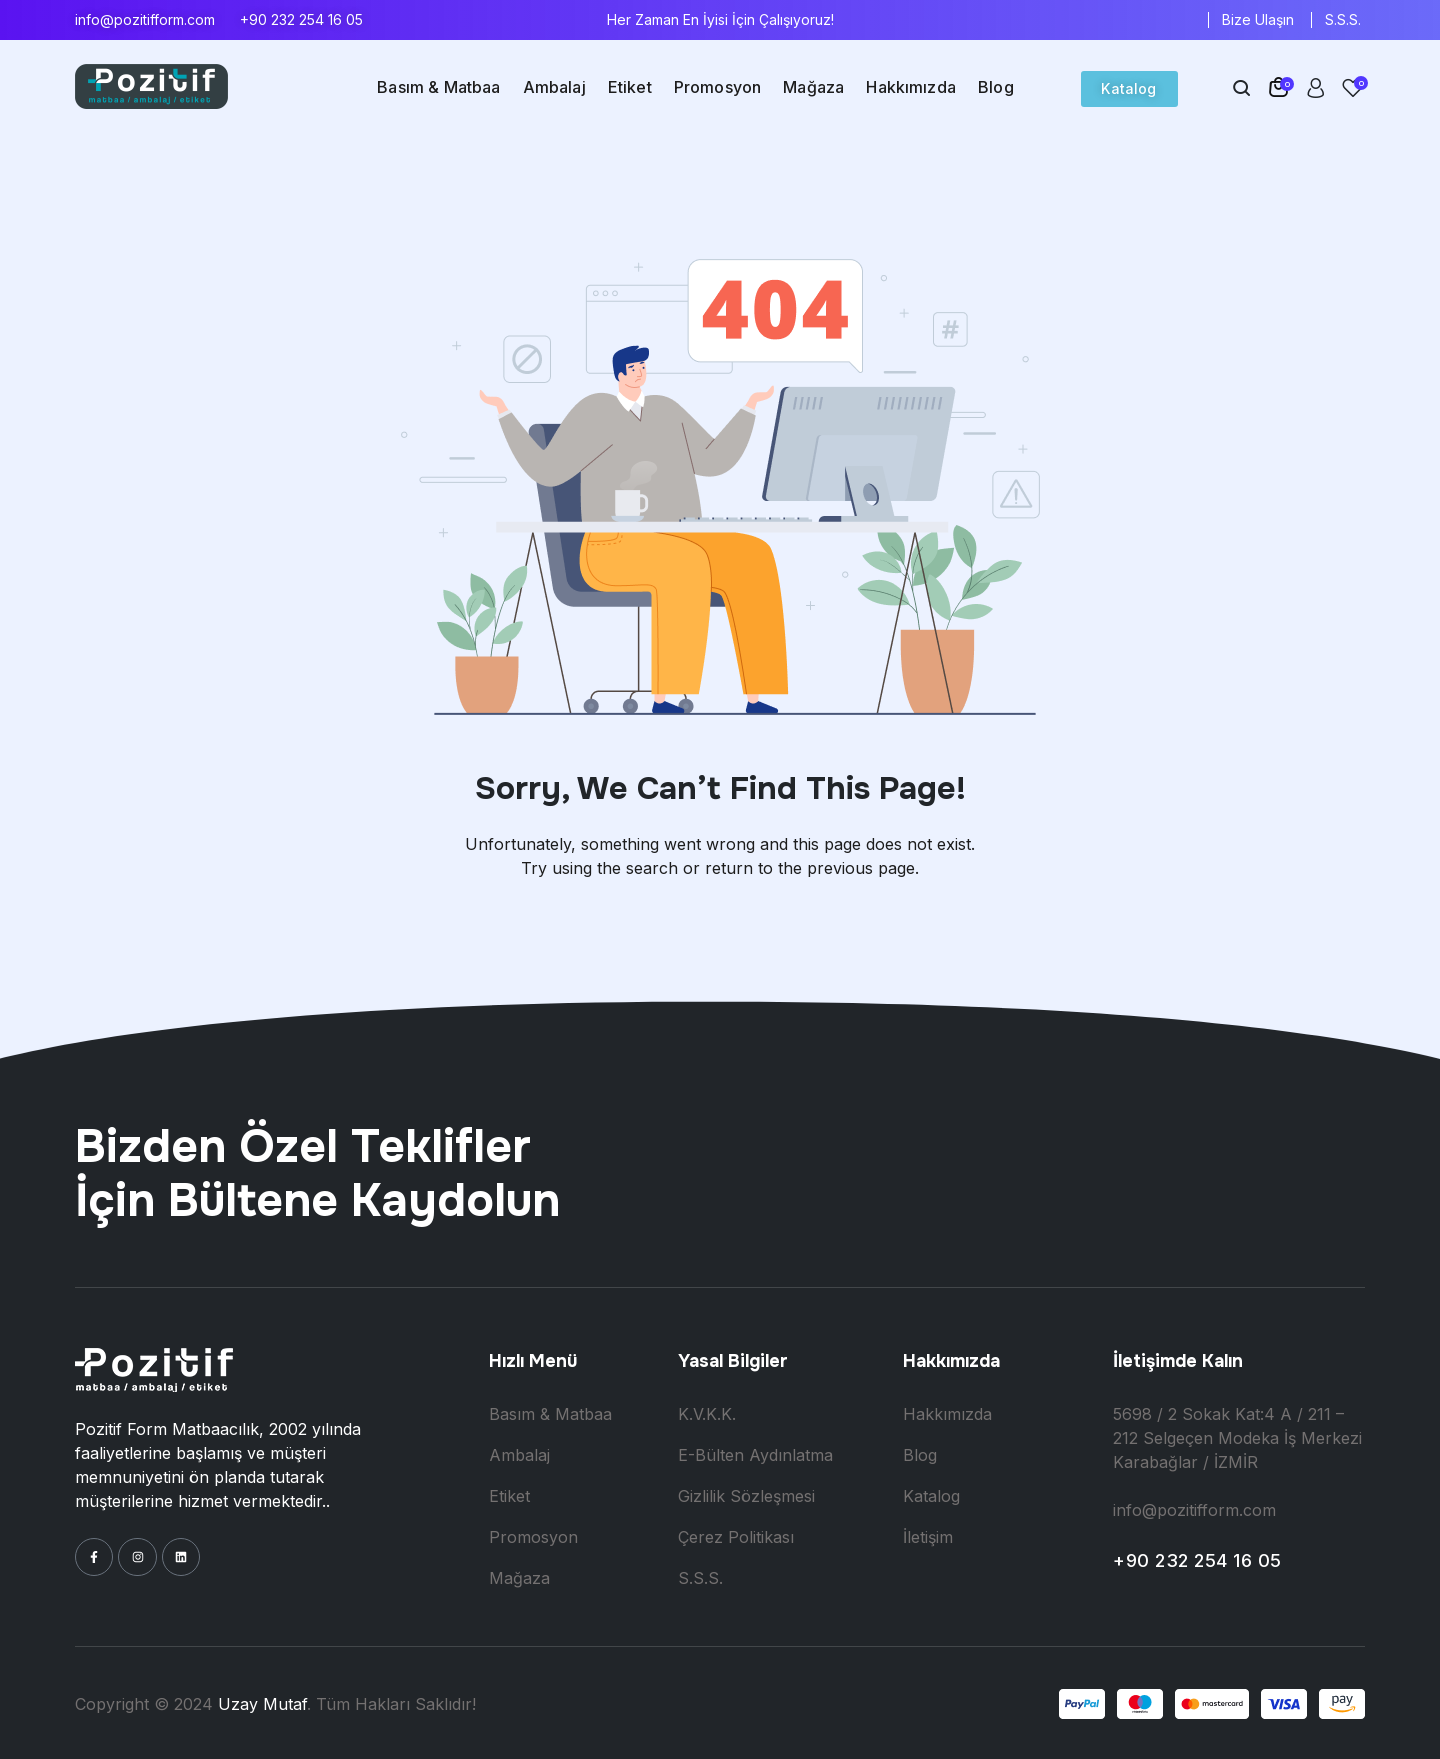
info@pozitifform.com (145, 19)
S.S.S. (1343, 19)
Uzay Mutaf (262, 1704)
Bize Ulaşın (1258, 19)
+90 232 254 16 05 (301, 19)
